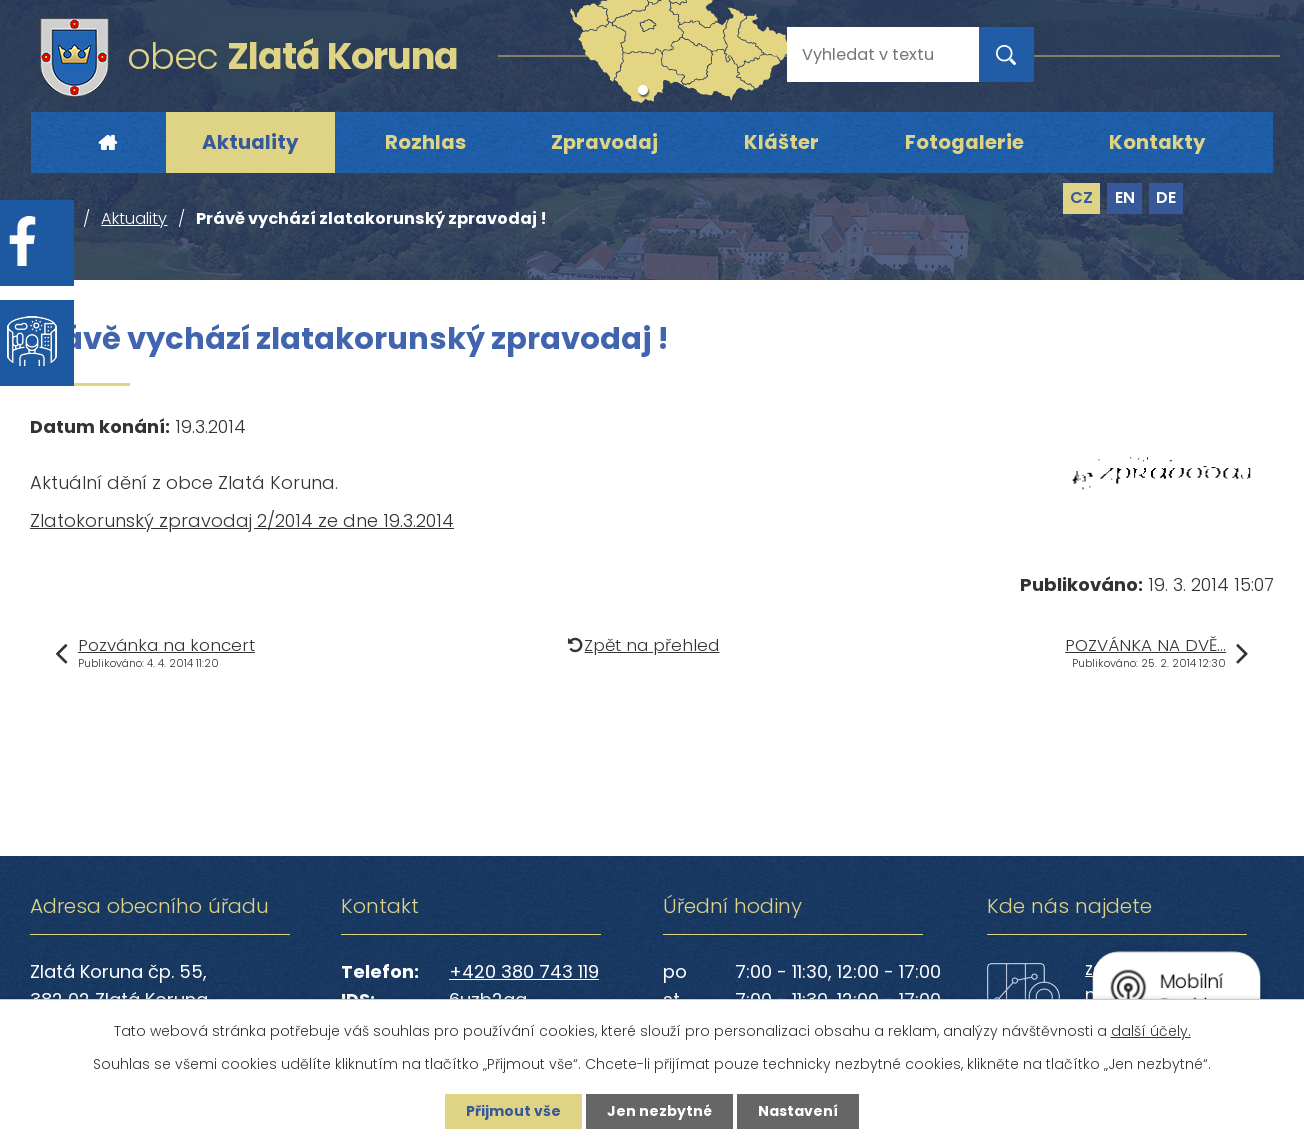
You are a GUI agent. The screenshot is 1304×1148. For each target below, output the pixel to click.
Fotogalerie (964, 142)
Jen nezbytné (659, 1111)
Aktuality (250, 142)
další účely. (1151, 1031)
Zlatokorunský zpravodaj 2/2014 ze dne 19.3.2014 (242, 520)
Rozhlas (425, 142)
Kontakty (1157, 142)
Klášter (781, 142)
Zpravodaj (604, 142)
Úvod (107, 143)
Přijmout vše (513, 1111)
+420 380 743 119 (524, 971)
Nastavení (798, 1111)
